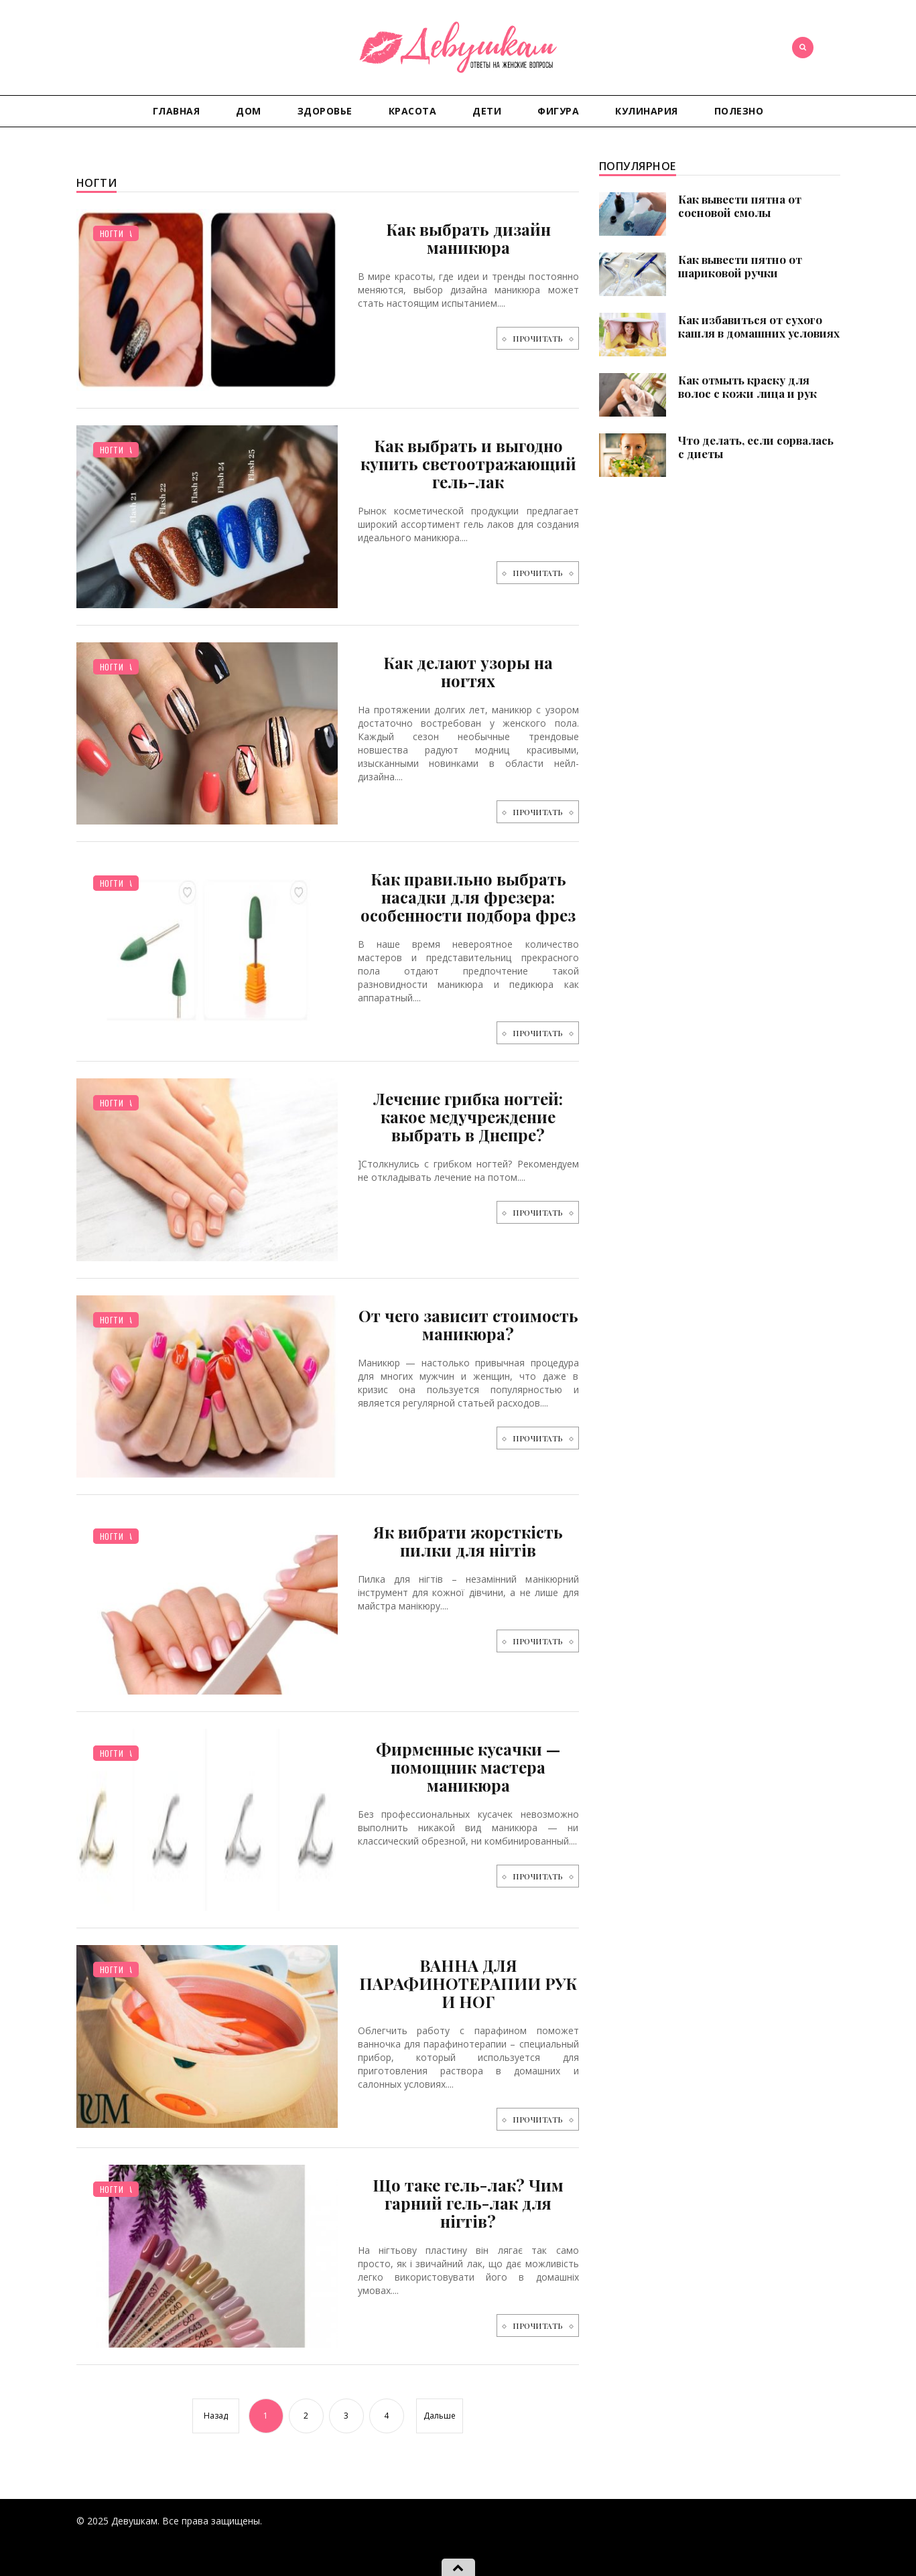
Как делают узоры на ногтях (468, 671)
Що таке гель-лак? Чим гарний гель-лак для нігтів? (468, 2203)
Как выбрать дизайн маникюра (468, 238)
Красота (413, 110)
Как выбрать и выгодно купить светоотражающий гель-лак (468, 463)
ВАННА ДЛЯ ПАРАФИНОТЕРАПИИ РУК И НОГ (468, 1983)
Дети (486, 110)
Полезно (739, 110)
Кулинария (646, 110)
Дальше (439, 2415)
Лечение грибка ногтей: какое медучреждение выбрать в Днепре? (468, 1116)
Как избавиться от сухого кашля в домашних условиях (759, 326)
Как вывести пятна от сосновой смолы (739, 206)
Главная (176, 110)
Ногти (112, 233)
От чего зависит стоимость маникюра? (468, 1324)
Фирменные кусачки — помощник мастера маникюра (468, 1767)
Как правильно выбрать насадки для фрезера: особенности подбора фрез (468, 897)
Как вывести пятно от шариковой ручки (740, 266)
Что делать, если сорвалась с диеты (756, 447)
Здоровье (325, 110)
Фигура (558, 110)
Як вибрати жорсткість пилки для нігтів (468, 1541)
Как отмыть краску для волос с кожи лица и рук (747, 386)
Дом (248, 110)
